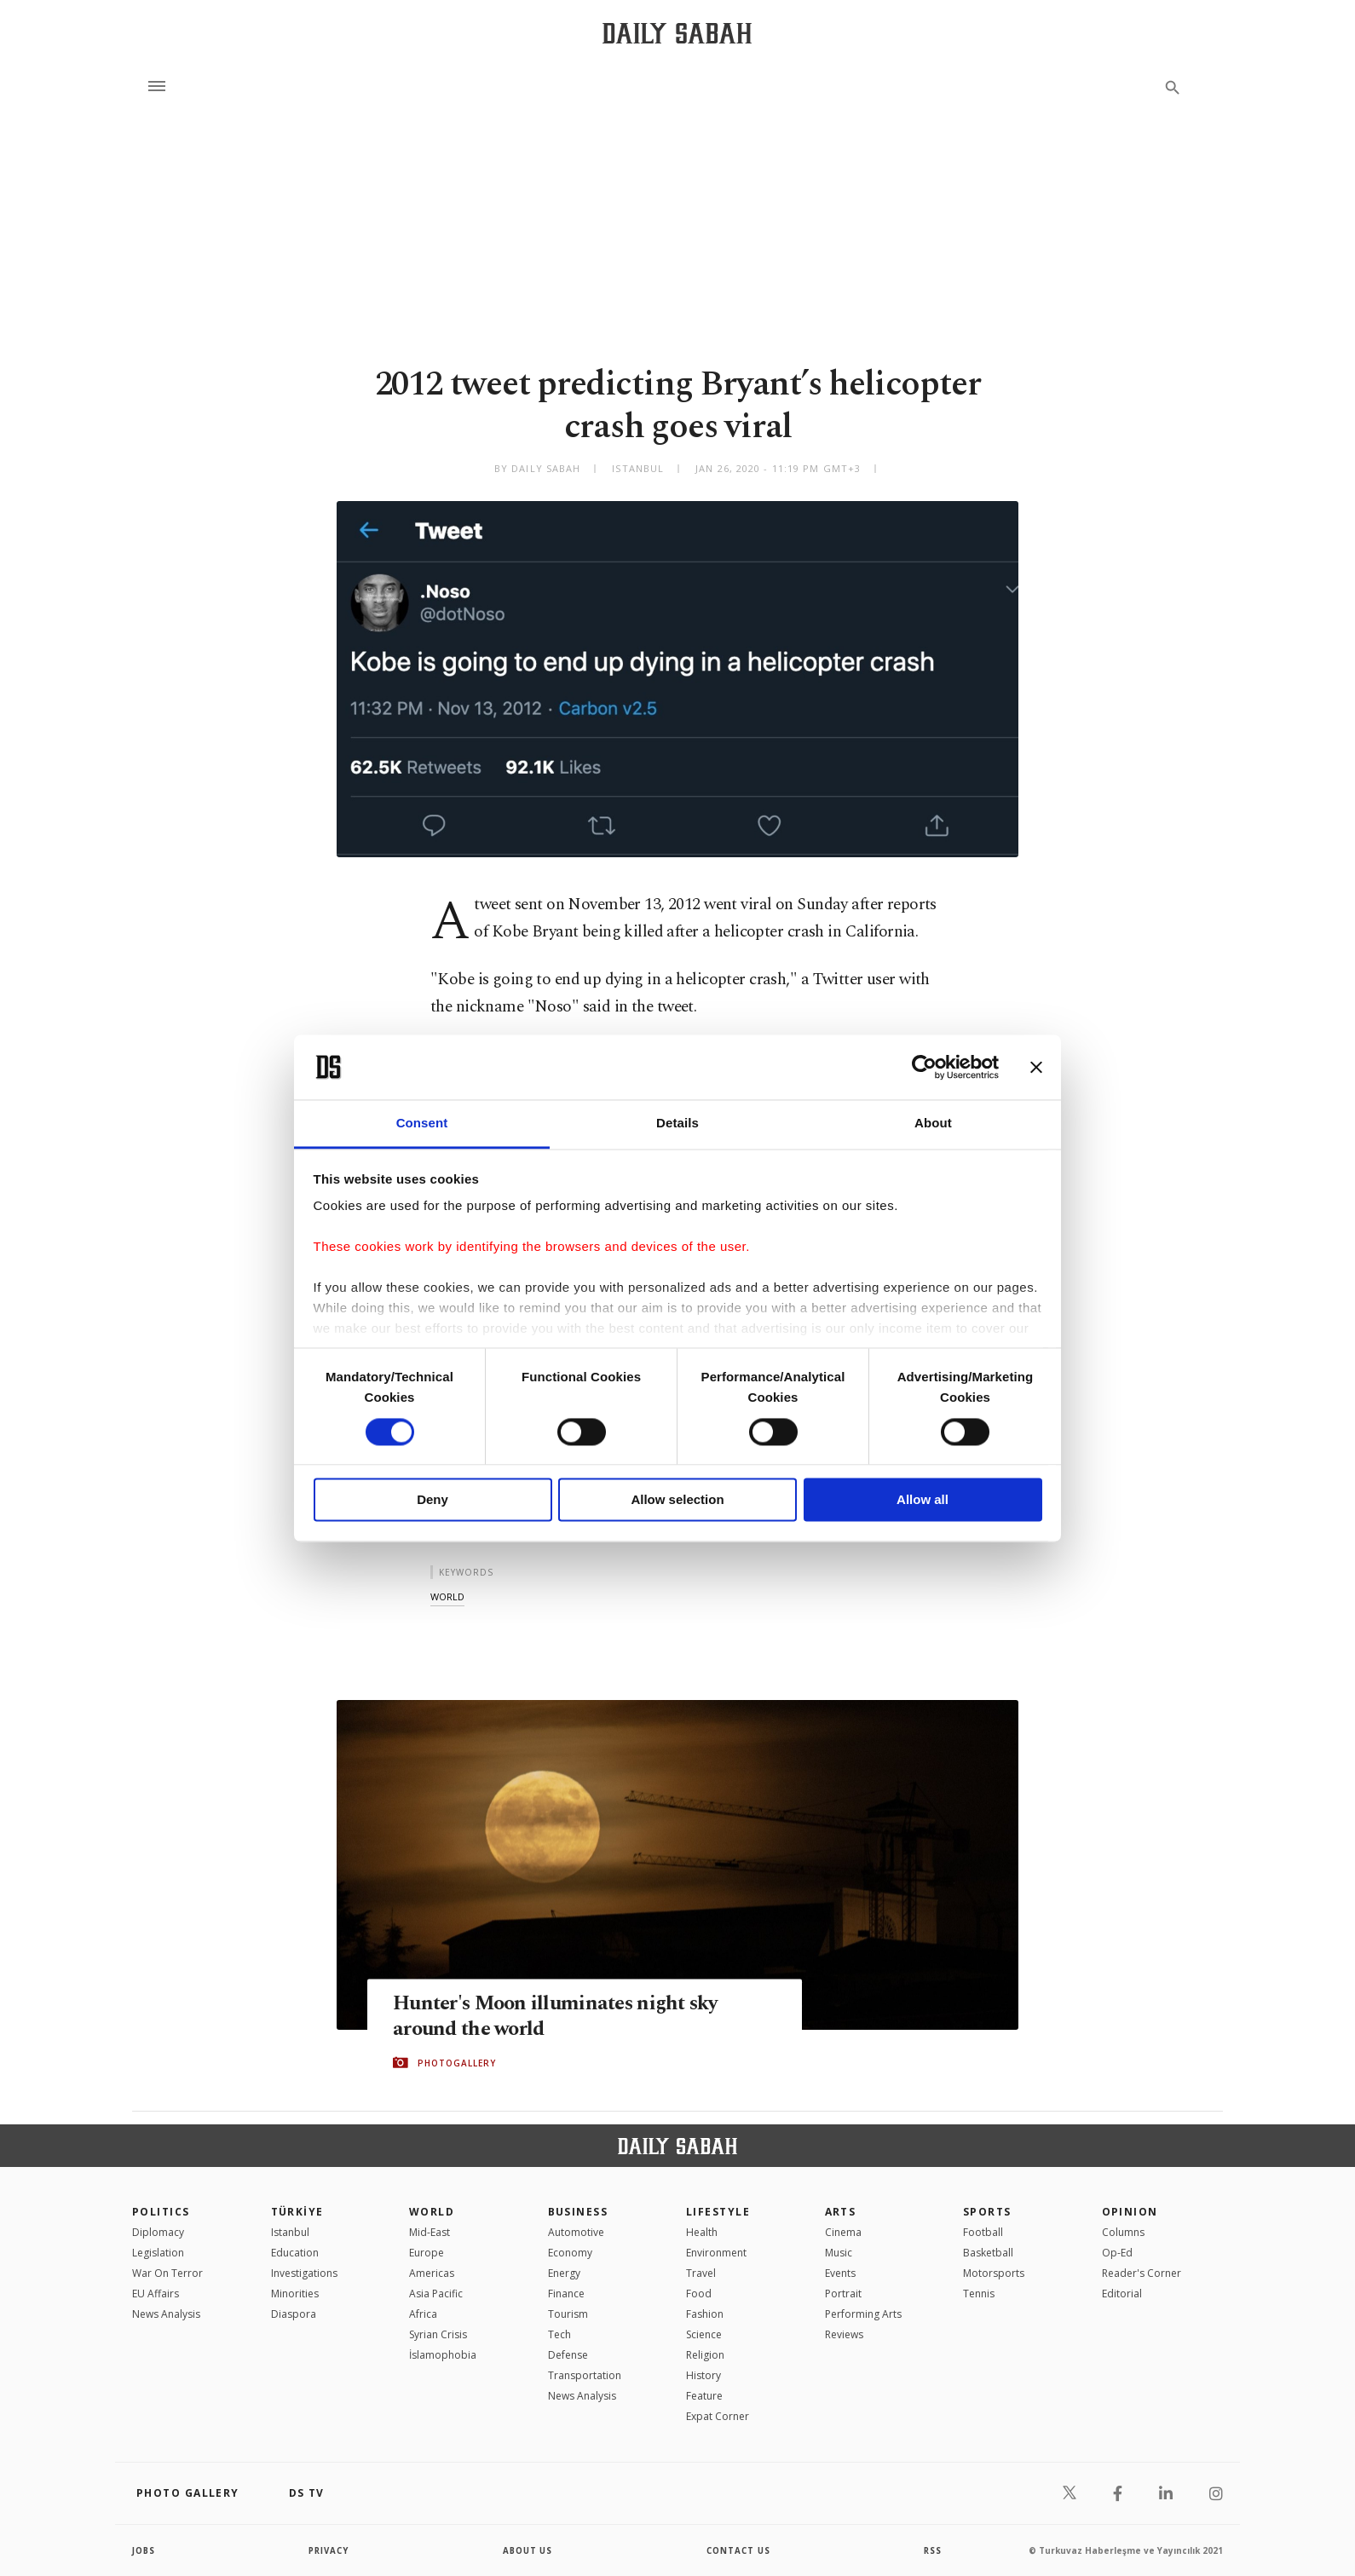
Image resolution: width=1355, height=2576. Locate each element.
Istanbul (290, 2232)
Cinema (843, 2232)
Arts (840, 2211)
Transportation (584, 2375)
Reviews (844, 2334)
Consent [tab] (422, 1123)
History (703, 2375)
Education (295, 2252)
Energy (564, 2273)
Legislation (158, 2252)
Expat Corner (717, 2416)
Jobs (144, 2550)
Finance (566, 2293)
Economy (570, 2252)
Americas (431, 2273)
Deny (432, 1500)
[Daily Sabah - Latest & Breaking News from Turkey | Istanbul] (677, 32)
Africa (423, 2314)
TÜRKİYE (297, 2211)
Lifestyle (718, 2211)
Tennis (979, 2293)
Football (983, 2232)
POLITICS (161, 2211)
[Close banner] (1036, 1067)
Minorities (295, 2293)
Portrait (843, 2293)
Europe (426, 2252)
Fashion (705, 2314)
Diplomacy (158, 2232)
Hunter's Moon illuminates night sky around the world (562, 2016)
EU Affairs (155, 2293)
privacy (329, 2550)
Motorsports (993, 2273)
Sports (987, 2211)
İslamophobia (442, 2355)
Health (702, 2232)
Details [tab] (677, 1123)
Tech (559, 2334)
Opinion (1130, 2211)
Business (578, 2211)
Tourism (568, 2314)
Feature (704, 2396)
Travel (701, 2273)
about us (528, 2550)
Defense (568, 2355)
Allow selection (677, 1500)
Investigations (304, 2273)
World (431, 2211)
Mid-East (429, 2232)
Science (704, 2334)
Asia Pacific (436, 2293)
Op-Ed (1117, 2252)
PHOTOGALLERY (457, 2063)
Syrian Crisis (438, 2334)
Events (840, 2273)
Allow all (922, 1500)
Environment (716, 2252)
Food (699, 2293)
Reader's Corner (1141, 2273)
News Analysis (166, 2314)
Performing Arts (863, 2314)
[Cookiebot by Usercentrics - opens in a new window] (924, 1067)
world (447, 1596)
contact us (739, 2550)
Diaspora (293, 2314)
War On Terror (167, 2273)
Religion (705, 2355)
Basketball (988, 2252)
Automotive (576, 2232)
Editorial (1122, 2293)
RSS (932, 2550)
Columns (1123, 2232)
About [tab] (933, 1123)
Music (838, 2252)
